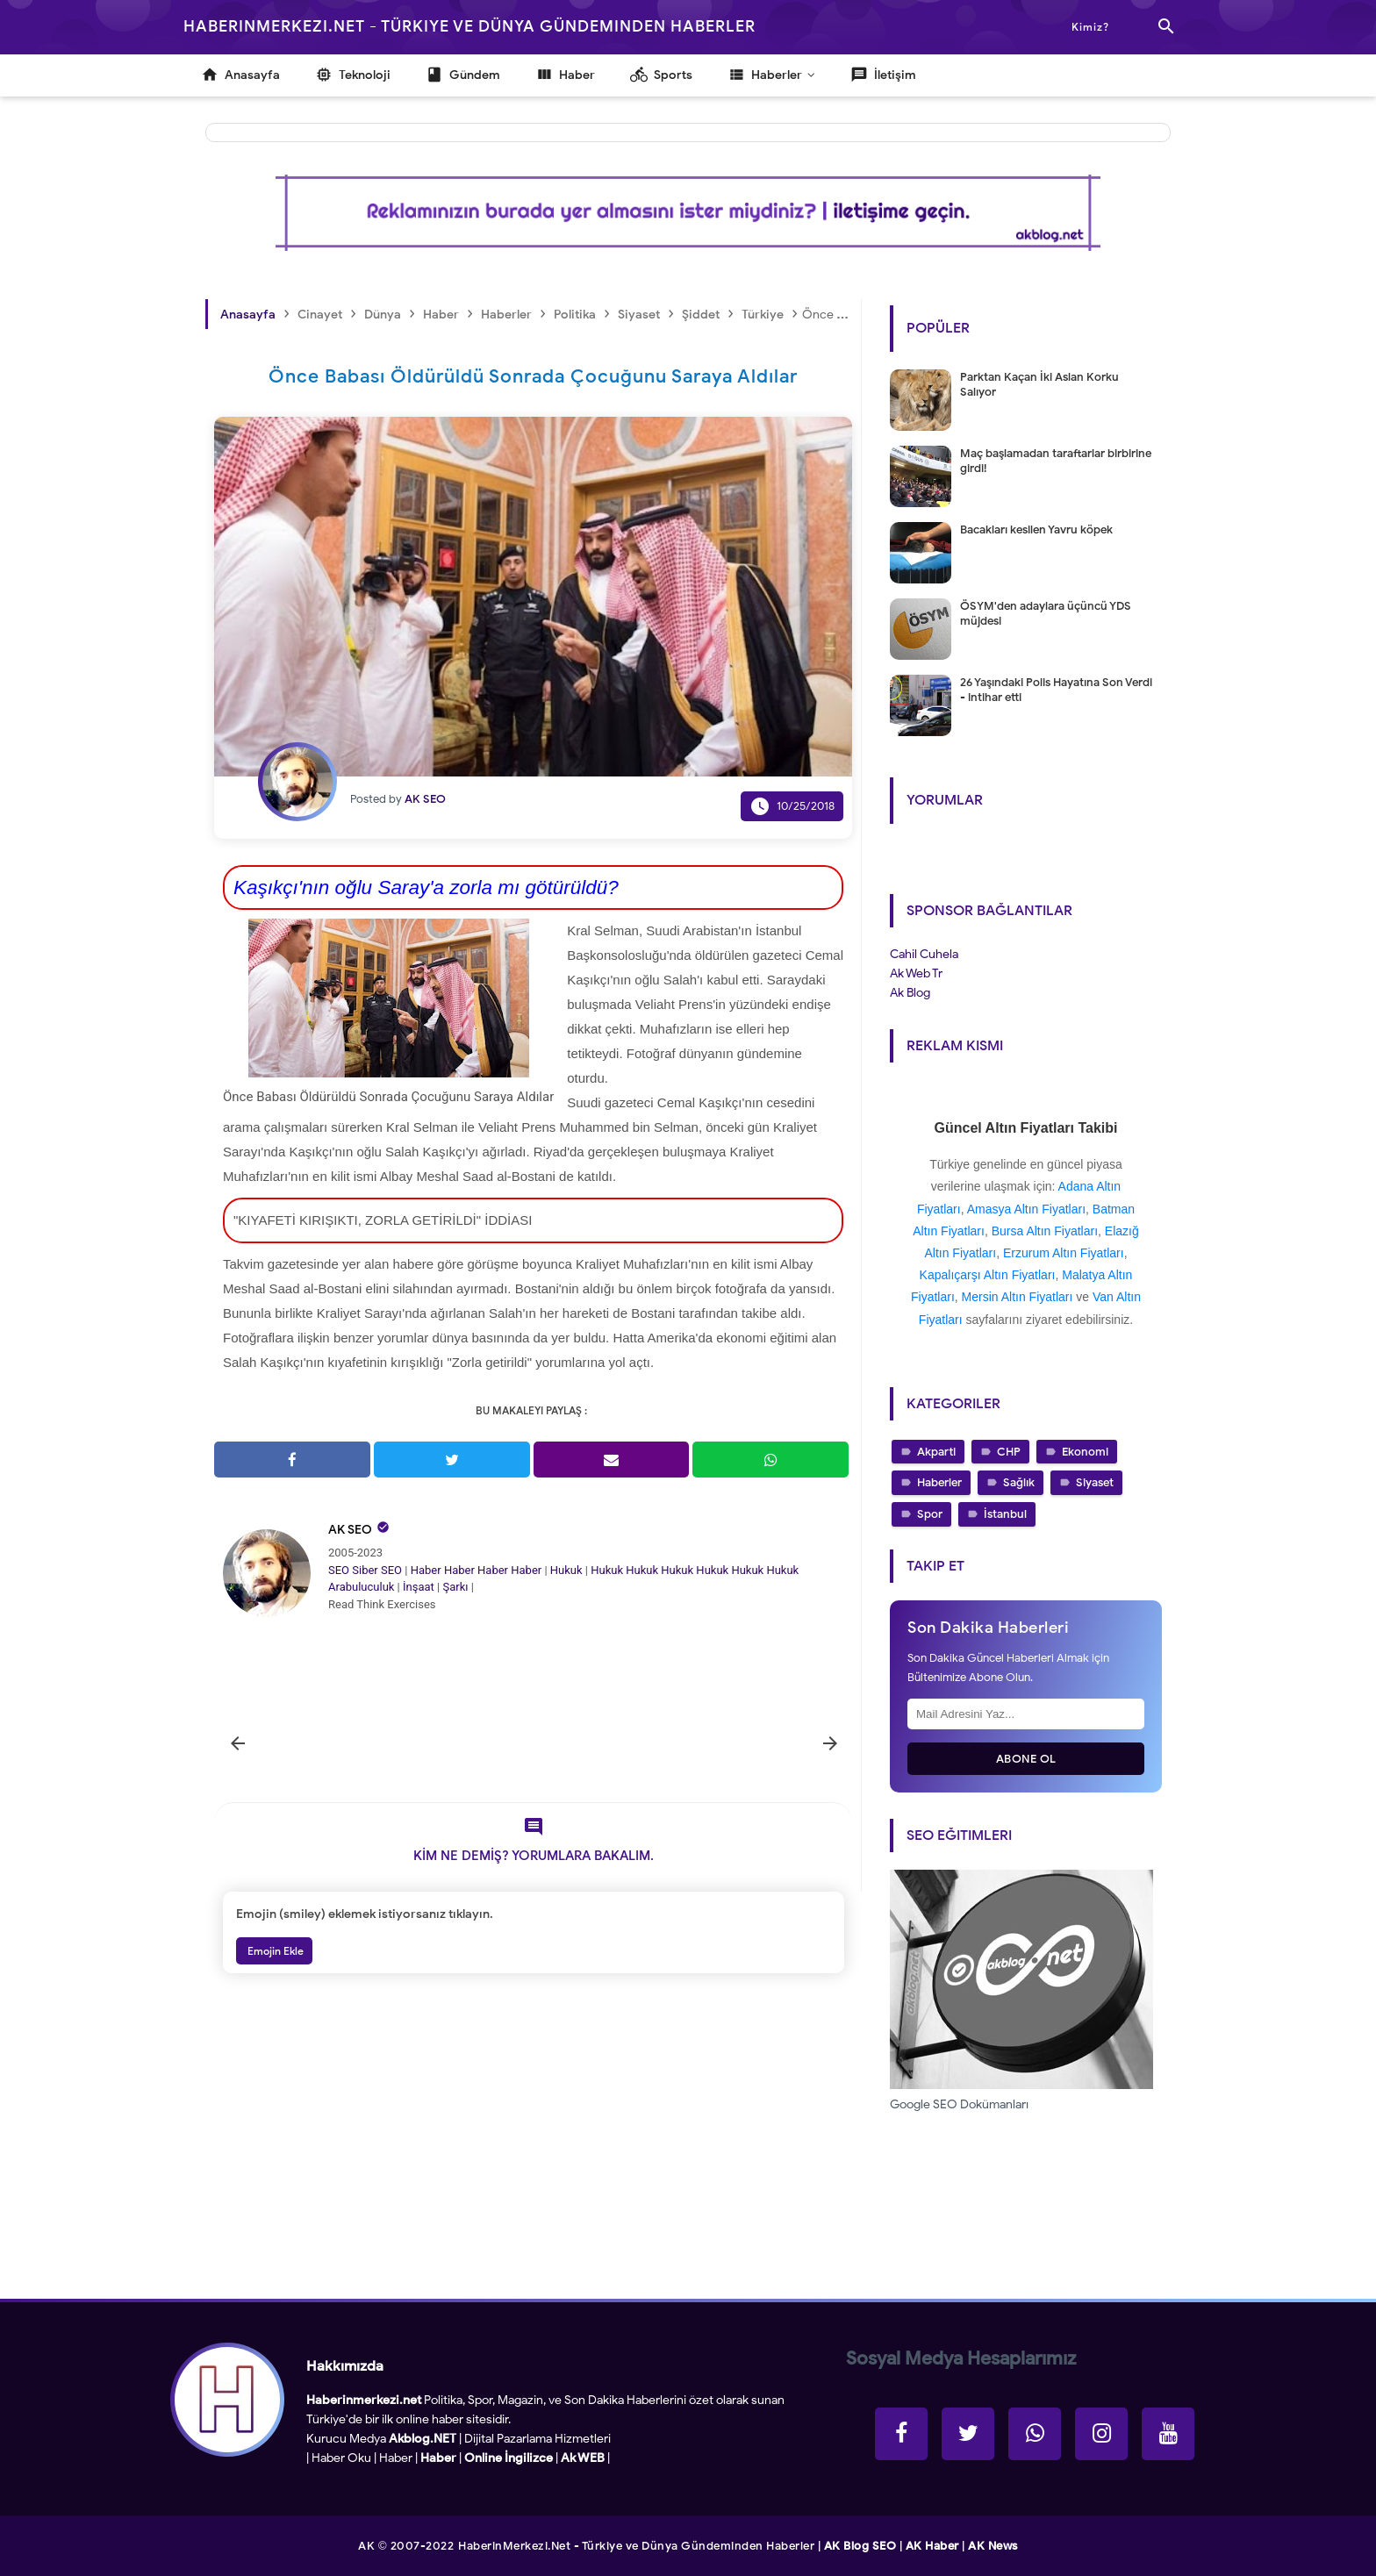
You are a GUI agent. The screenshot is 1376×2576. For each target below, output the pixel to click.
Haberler (939, 1482)
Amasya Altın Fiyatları (1026, 1209)
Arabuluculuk (361, 1586)
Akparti (936, 1451)
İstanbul (1005, 1513)
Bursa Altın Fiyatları (1045, 1231)
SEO (338, 1570)
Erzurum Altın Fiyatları (1063, 1253)
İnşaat (418, 1586)
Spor (929, 1513)
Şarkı (455, 1586)
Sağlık (1019, 1482)
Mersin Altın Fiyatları (1017, 1297)
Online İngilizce (508, 2458)
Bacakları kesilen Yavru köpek (1036, 529)
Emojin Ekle (274, 1950)
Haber (426, 1570)
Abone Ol (1026, 1758)
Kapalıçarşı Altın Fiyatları (988, 1275)
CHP (1009, 1451)
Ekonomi (1085, 1451)
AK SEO (350, 1529)
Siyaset (1095, 1482)
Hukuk (566, 1570)
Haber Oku (341, 2458)
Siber (364, 1570)
